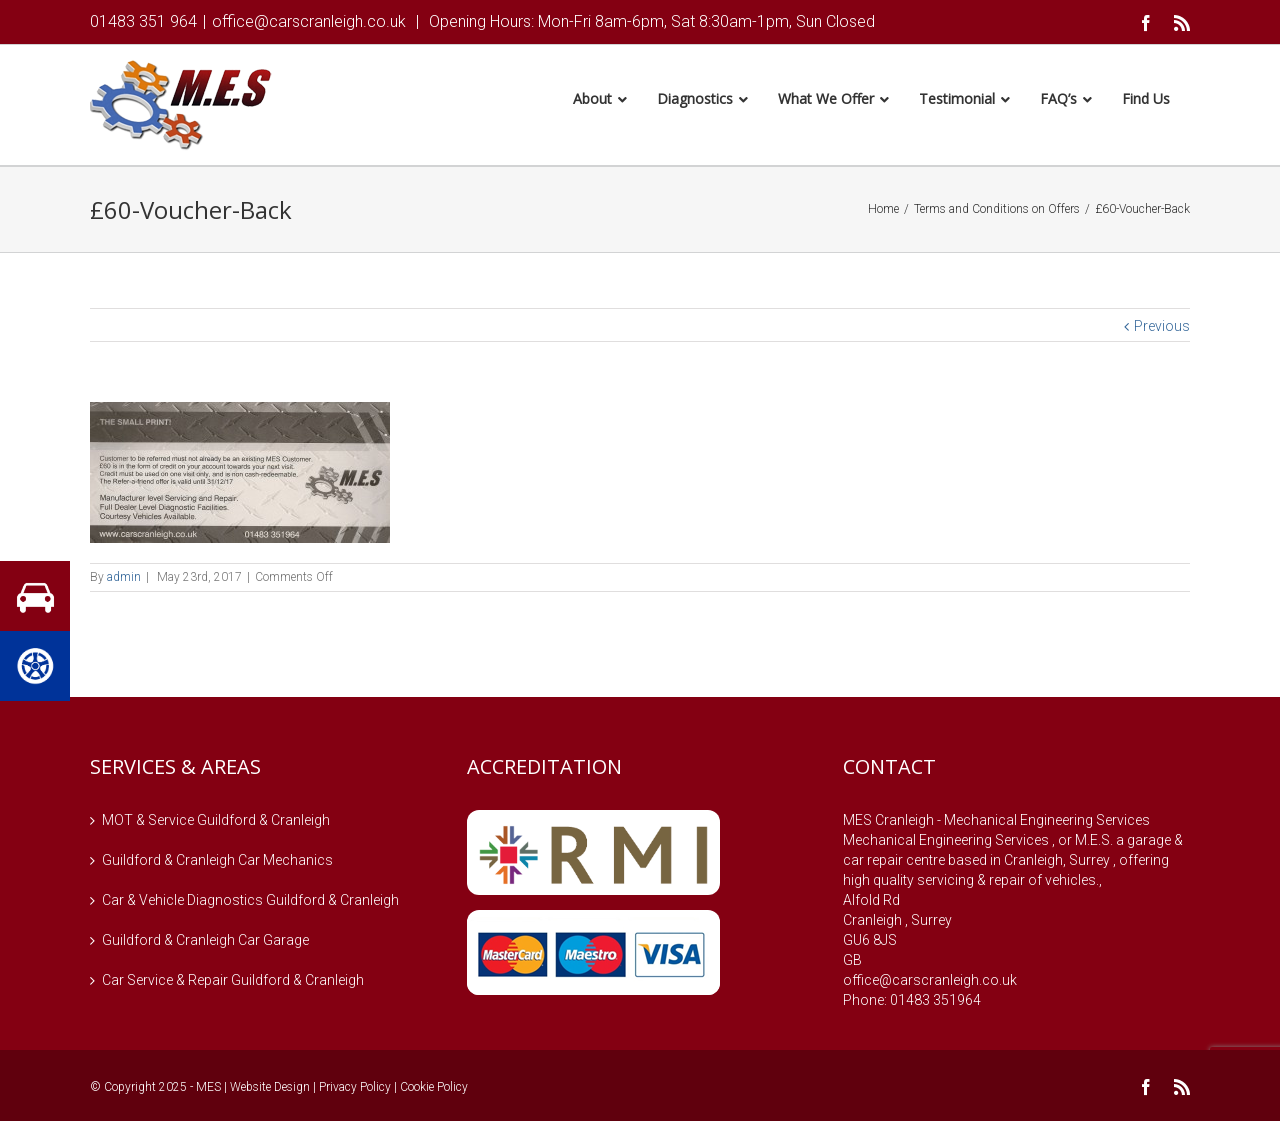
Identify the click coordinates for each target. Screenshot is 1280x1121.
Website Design (270, 1090)
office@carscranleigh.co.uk (309, 21)
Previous (1162, 329)
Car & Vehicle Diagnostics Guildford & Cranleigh (250, 903)
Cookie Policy (434, 1090)
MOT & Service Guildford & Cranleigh (216, 823)
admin (124, 580)
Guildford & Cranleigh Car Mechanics (217, 863)
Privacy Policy (355, 1090)
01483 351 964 (143, 21)
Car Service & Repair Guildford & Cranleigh (233, 983)
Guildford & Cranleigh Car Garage (205, 943)
